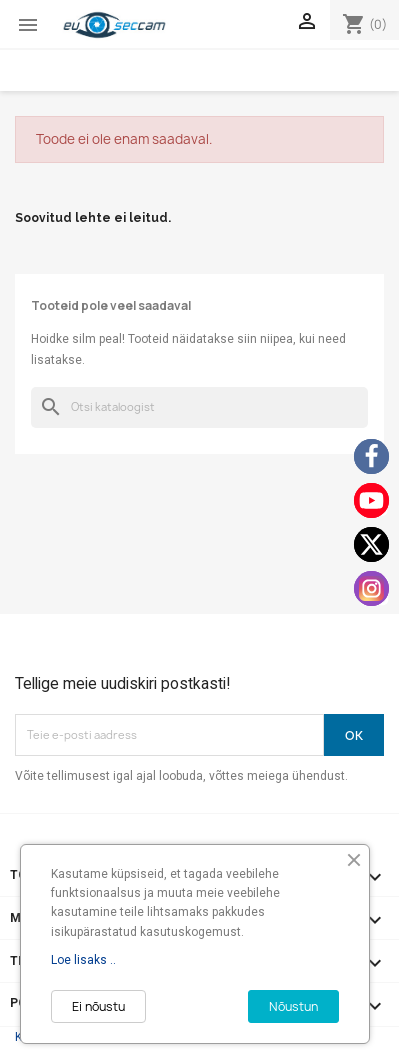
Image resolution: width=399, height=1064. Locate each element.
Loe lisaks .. (83, 960)
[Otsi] (199, 407)
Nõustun (293, 1006)
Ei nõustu (98, 1006)
